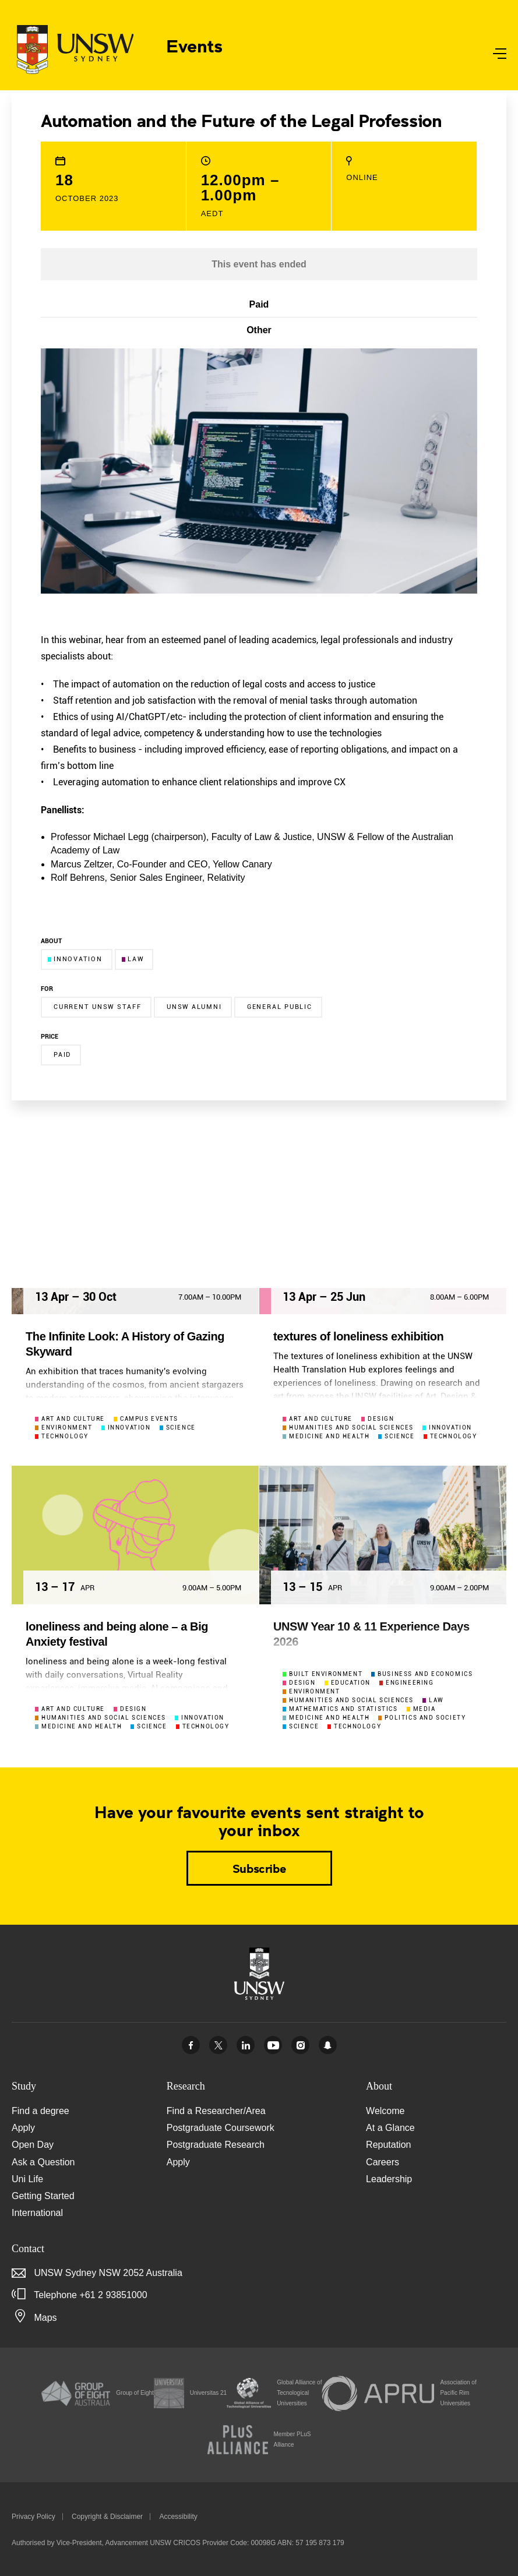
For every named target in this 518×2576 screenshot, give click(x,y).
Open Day (33, 2145)
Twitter (218, 2045)
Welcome (385, 2111)
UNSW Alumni (194, 1007)
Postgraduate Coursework (220, 2128)
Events (194, 44)
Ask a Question (43, 2162)
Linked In (246, 2045)
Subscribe (259, 1868)
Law (132, 959)
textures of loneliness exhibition (358, 1336)
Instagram (300, 2045)
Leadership (389, 2179)
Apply (23, 2128)
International (37, 2213)
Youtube (273, 2045)
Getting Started (43, 2196)
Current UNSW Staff (98, 1007)
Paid (62, 1054)
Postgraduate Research (216, 2145)
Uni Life (27, 2179)
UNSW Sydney (328, 2045)
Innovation (75, 959)
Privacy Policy (33, 2517)
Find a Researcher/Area (216, 2111)
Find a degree (40, 2111)
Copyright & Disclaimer (107, 2517)
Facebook (191, 2045)
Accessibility (178, 2517)
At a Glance (390, 2128)
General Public (279, 1007)
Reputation (388, 2145)
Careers (382, 2162)
